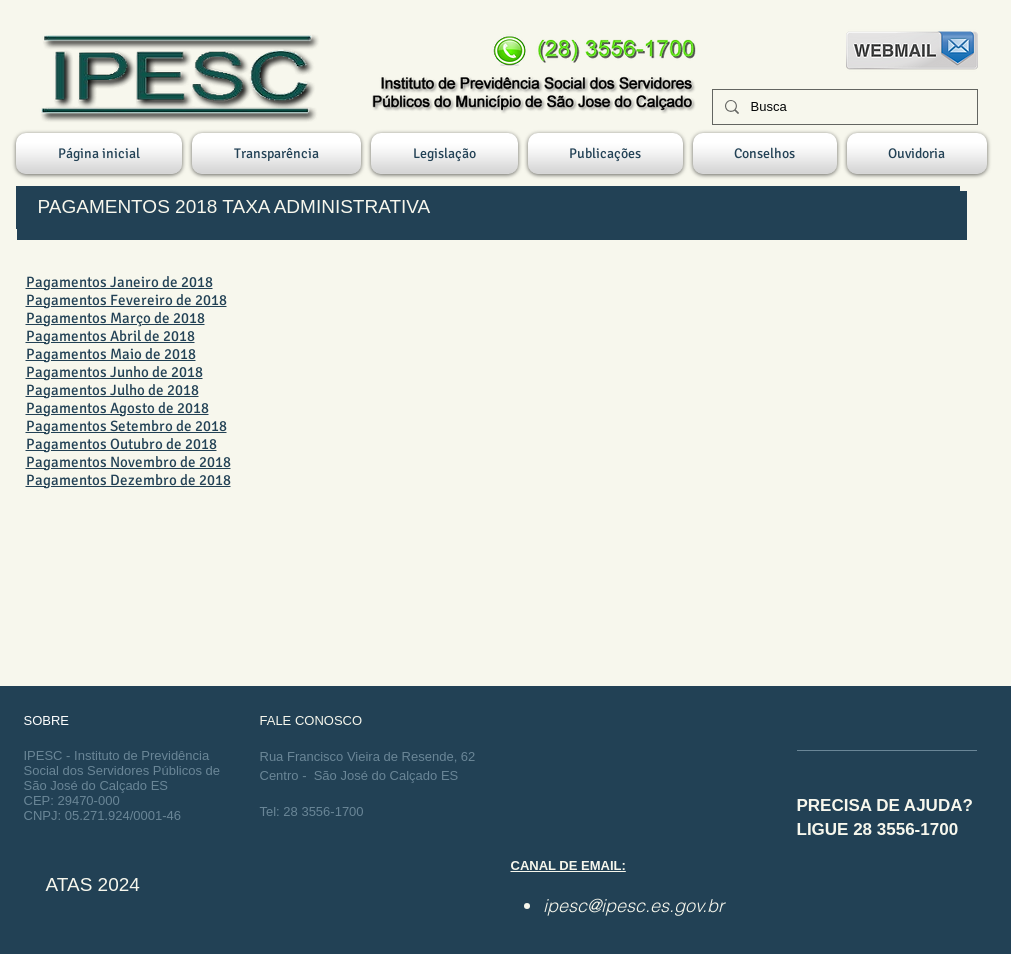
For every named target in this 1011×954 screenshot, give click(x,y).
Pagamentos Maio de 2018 (111, 354)
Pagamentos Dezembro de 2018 (128, 480)
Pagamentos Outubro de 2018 (121, 444)
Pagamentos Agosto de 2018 (117, 408)
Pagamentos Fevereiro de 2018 (126, 300)
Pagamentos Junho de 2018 (114, 372)
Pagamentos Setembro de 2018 (126, 426)
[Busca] (843, 107)
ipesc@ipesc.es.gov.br (633, 905)
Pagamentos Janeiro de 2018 (119, 282)
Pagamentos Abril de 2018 (110, 336)
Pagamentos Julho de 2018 (112, 390)
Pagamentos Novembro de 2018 (128, 462)
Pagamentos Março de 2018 (115, 318)
